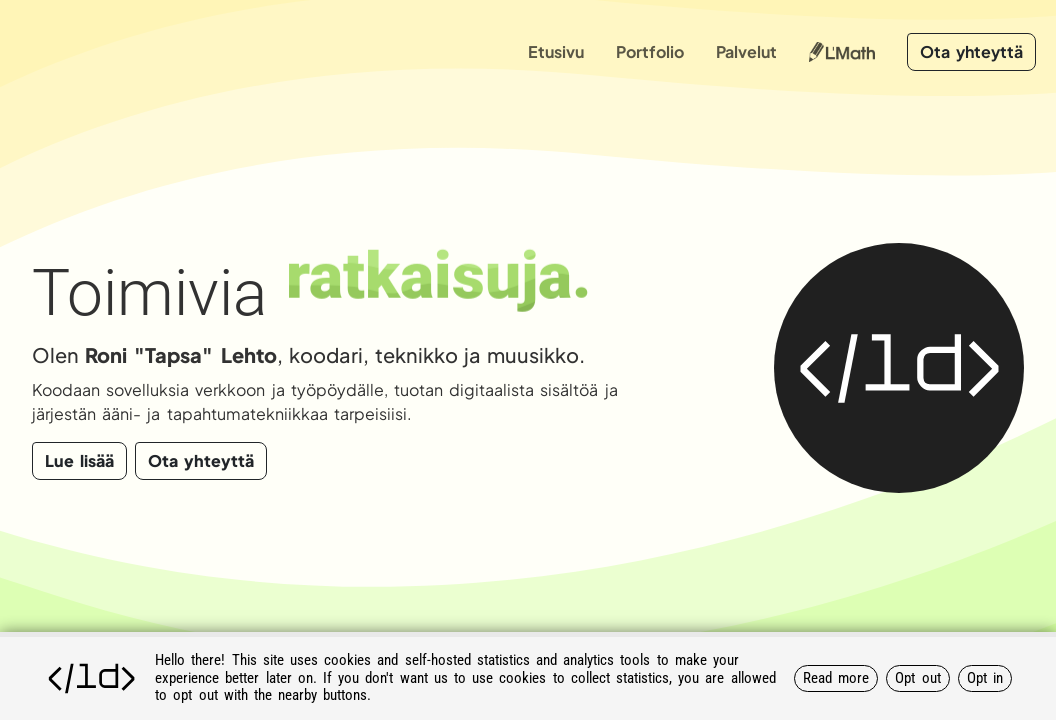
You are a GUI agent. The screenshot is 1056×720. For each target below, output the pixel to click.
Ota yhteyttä (971, 51)
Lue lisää (79, 460)
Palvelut (746, 51)
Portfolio (650, 51)
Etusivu (556, 51)
